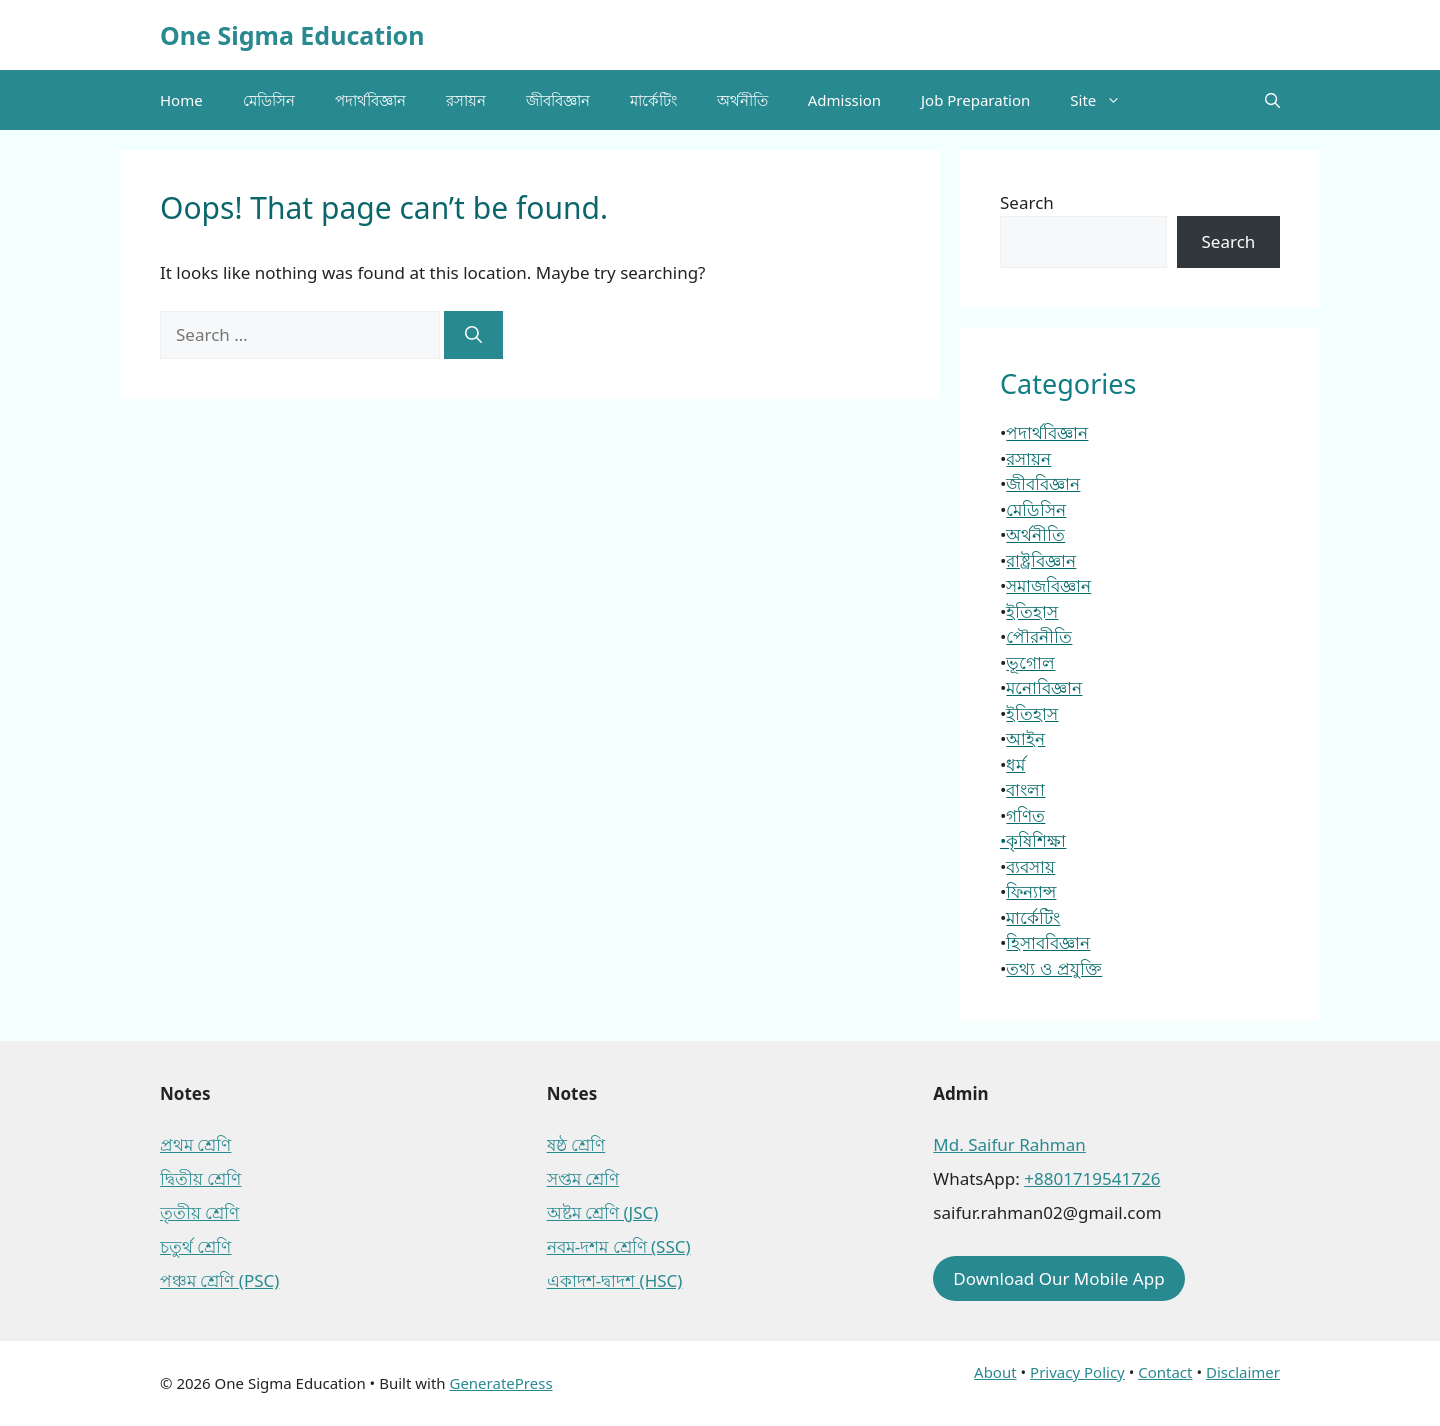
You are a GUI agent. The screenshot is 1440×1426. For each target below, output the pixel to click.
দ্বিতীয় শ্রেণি (200, 1178)
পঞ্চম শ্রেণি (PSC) (219, 1280)
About (995, 1372)
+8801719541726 (1092, 1178)
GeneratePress (500, 1383)
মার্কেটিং (653, 100)
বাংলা (1025, 789)
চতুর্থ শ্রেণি (195, 1246)
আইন (1025, 738)
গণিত (1025, 815)
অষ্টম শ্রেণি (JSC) (603, 1212)
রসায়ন (466, 100)
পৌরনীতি (1039, 636)
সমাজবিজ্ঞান (1048, 585)
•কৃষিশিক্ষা (1033, 840)
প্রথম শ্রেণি (195, 1144)
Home (181, 100)
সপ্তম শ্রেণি (583, 1178)
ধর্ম (1015, 764)
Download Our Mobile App (1058, 1278)
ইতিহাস (1032, 611)
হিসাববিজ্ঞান (1048, 942)
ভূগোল (1030, 662)
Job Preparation (975, 100)
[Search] (473, 335)
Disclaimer (1243, 1372)
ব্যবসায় (1030, 866)
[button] (1272, 100)
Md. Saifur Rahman (1009, 1144)
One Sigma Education (292, 35)
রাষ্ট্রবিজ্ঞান (1041, 560)
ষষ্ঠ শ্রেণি (576, 1144)
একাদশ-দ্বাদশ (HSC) (615, 1280)
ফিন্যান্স (1031, 891)
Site (1105, 100)
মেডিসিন (269, 100)
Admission (844, 100)
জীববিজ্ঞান (558, 100)
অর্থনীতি (742, 100)
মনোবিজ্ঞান (1044, 687)
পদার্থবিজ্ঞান (370, 100)
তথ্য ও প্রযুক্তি (1054, 968)
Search (1027, 202)
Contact (1165, 1372)
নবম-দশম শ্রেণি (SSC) (619, 1246)
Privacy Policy (1077, 1372)
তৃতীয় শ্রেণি (199, 1212)
